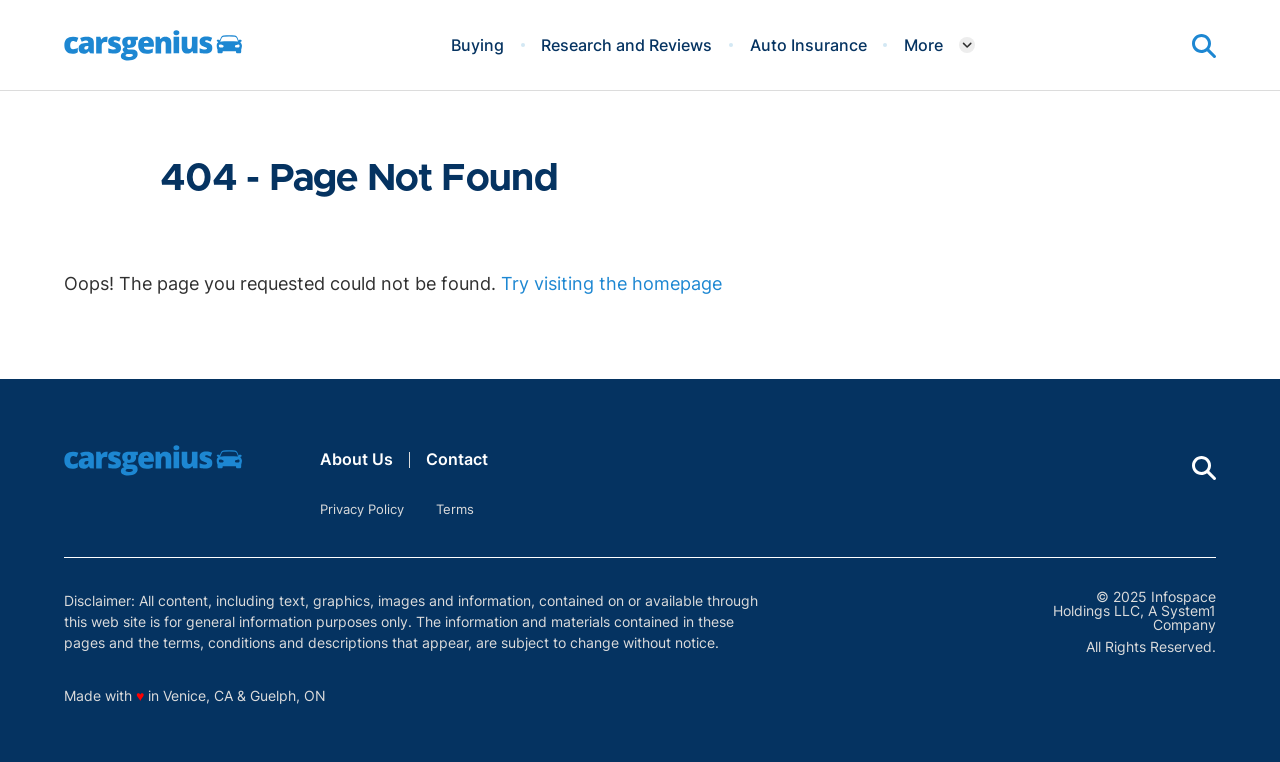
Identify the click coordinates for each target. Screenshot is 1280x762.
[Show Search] (1204, 46)
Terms (455, 509)
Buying (477, 45)
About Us (356, 459)
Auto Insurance (808, 45)
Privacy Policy (362, 509)
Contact (457, 459)
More (923, 45)
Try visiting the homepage (611, 283)
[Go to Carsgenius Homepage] (153, 45)
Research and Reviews (626, 45)
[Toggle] (967, 45)
